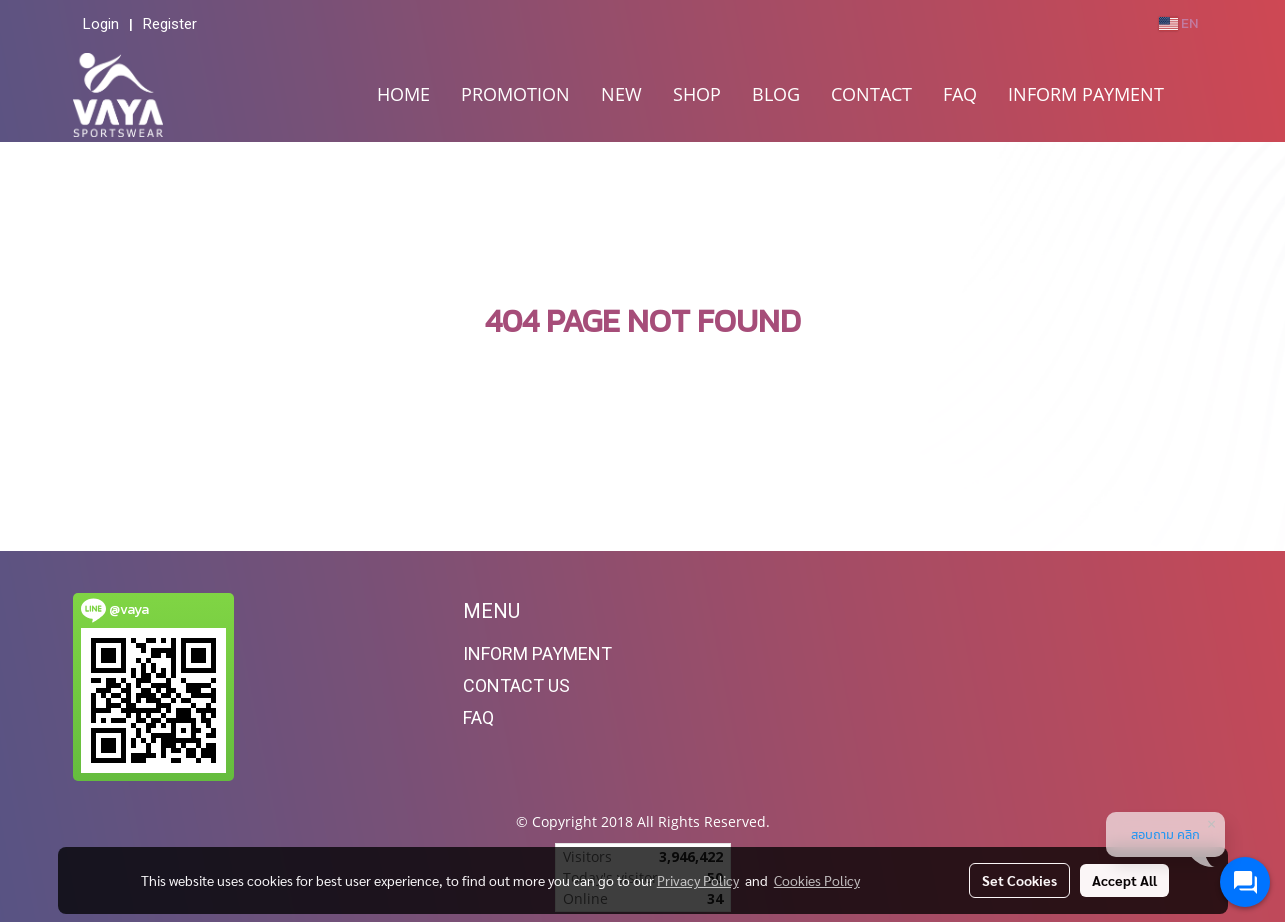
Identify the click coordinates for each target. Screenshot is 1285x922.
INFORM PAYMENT (1086, 94)
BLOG (776, 94)
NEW (621, 94)
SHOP (697, 94)
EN (1178, 23)
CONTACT (871, 94)
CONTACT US (516, 685)
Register (170, 24)
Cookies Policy (817, 880)
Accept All (1124, 880)
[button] (1197, 95)
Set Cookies (1019, 880)
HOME (403, 94)
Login (101, 24)
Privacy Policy (698, 880)
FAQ (960, 94)
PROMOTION (515, 94)
